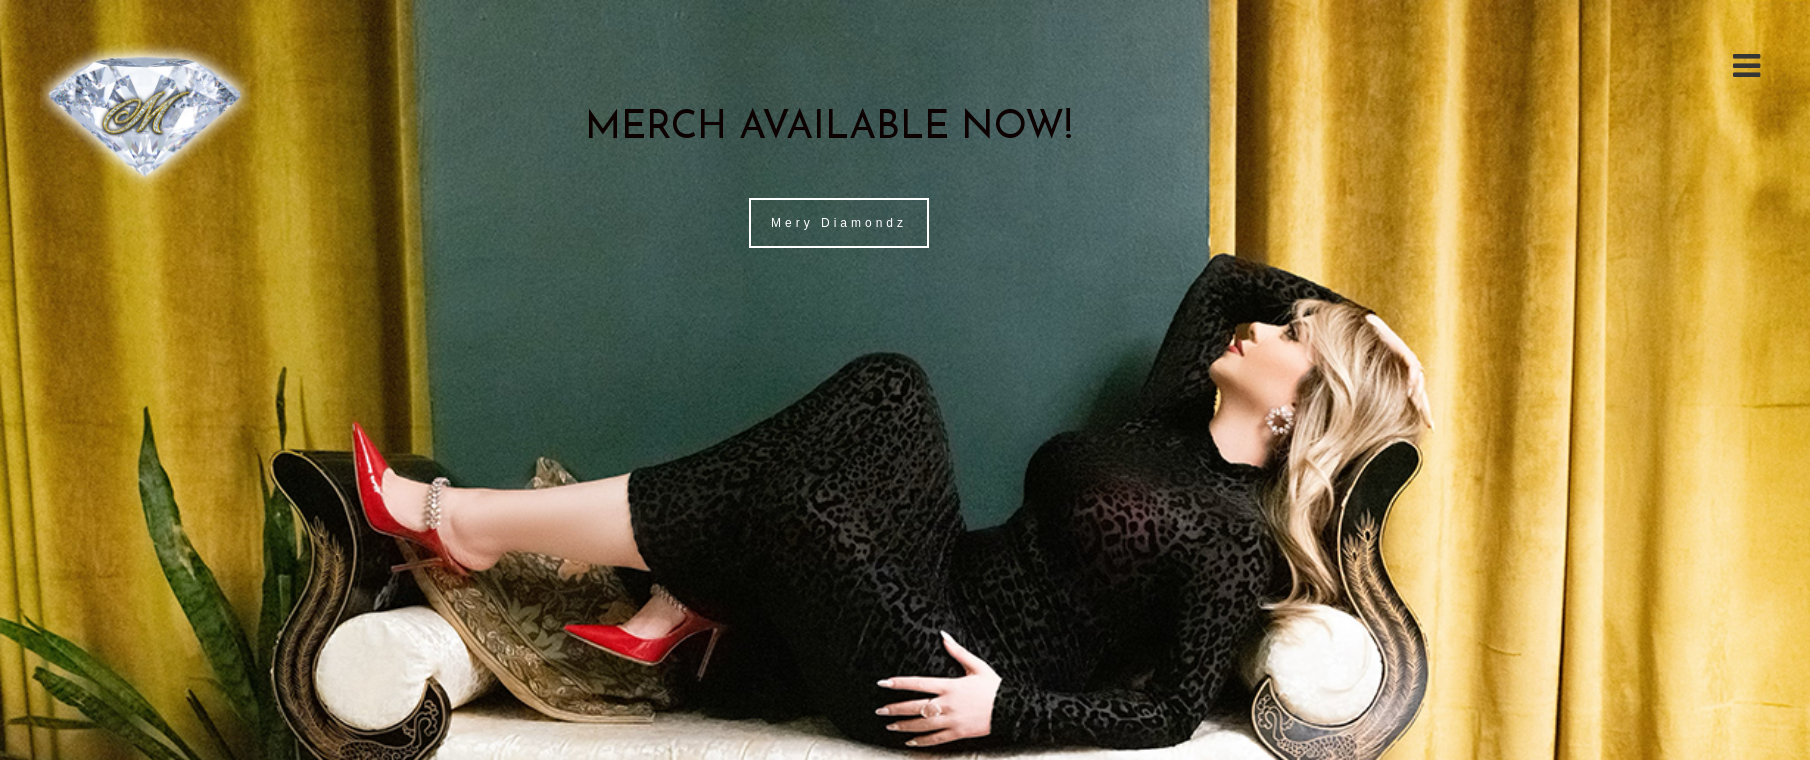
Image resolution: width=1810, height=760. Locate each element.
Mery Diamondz (839, 223)
